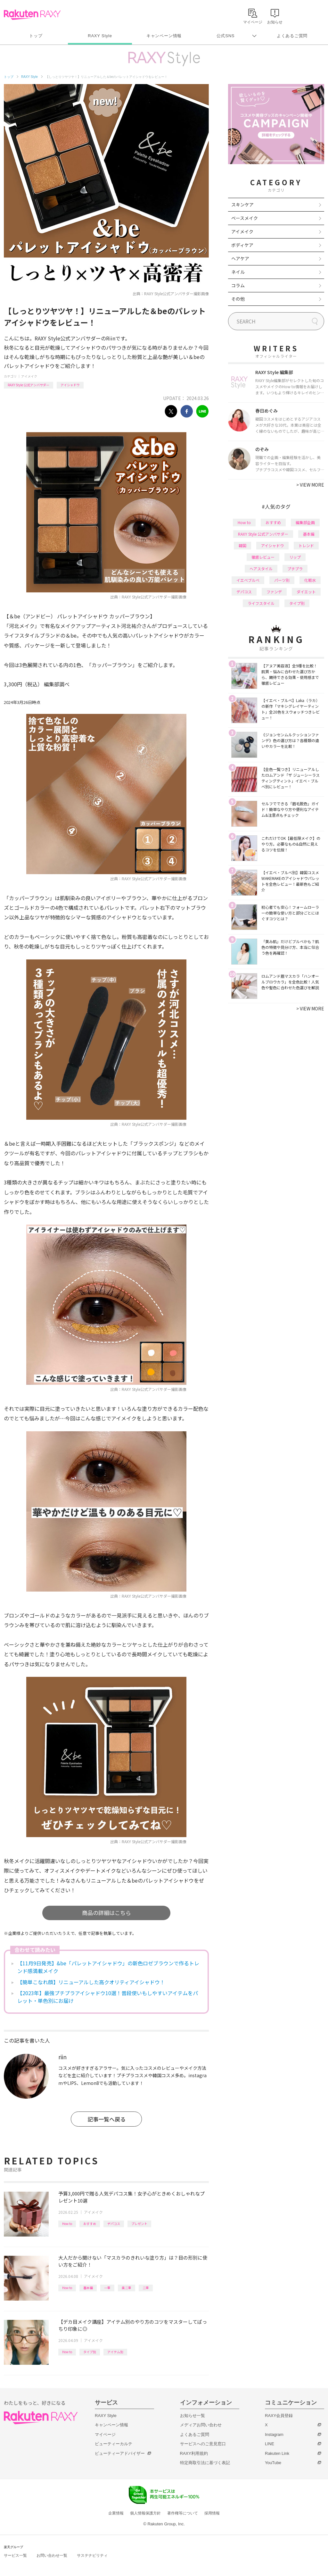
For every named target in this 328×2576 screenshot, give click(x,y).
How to (67, 2223)
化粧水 (310, 580)
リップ (295, 557)
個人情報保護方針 (145, 2513)
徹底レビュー (263, 557)
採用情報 (212, 2513)
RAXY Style (100, 35)
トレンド (306, 545)
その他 (238, 299)
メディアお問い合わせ (201, 2424)
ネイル (238, 272)
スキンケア (242, 204)
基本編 (88, 2287)
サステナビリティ (92, 2555)
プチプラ (295, 568)
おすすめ (89, 2223)
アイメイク (29, 376)
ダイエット (306, 591)
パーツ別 (282, 580)
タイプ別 (89, 2351)
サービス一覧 (15, 2555)
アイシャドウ (70, 384)
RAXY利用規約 (194, 2453)
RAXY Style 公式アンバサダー (28, 384)
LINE (269, 2443)
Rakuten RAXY (32, 15)
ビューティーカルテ (113, 2443)
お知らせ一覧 (192, 2415)
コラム (238, 285)
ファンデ (274, 591)
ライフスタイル (261, 603)
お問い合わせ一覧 (52, 2555)
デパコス (113, 2223)
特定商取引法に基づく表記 (205, 2462)
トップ (35, 35)
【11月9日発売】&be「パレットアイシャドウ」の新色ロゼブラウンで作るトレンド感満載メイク (108, 1967)
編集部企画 (305, 522)
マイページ (105, 2434)
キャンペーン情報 (164, 35)
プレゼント (139, 2223)
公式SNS (226, 35)
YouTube (273, 2462)
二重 (146, 2287)
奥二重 (126, 2287)
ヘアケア (240, 258)
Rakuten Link (277, 2453)
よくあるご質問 (292, 35)
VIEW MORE (310, 484)
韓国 (242, 545)
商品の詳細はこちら (106, 1913)
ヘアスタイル (261, 568)
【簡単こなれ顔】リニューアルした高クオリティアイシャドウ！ (91, 1982)
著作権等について (182, 2513)
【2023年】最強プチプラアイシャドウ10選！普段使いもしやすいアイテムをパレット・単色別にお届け (107, 1996)
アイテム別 (115, 2351)
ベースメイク (244, 218)
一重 (107, 2287)
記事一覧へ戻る (106, 2119)
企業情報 (116, 2513)
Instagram (274, 2434)
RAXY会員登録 (279, 2415)
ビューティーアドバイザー (120, 2453)
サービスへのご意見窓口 (203, 2443)
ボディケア (242, 245)
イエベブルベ (247, 580)
